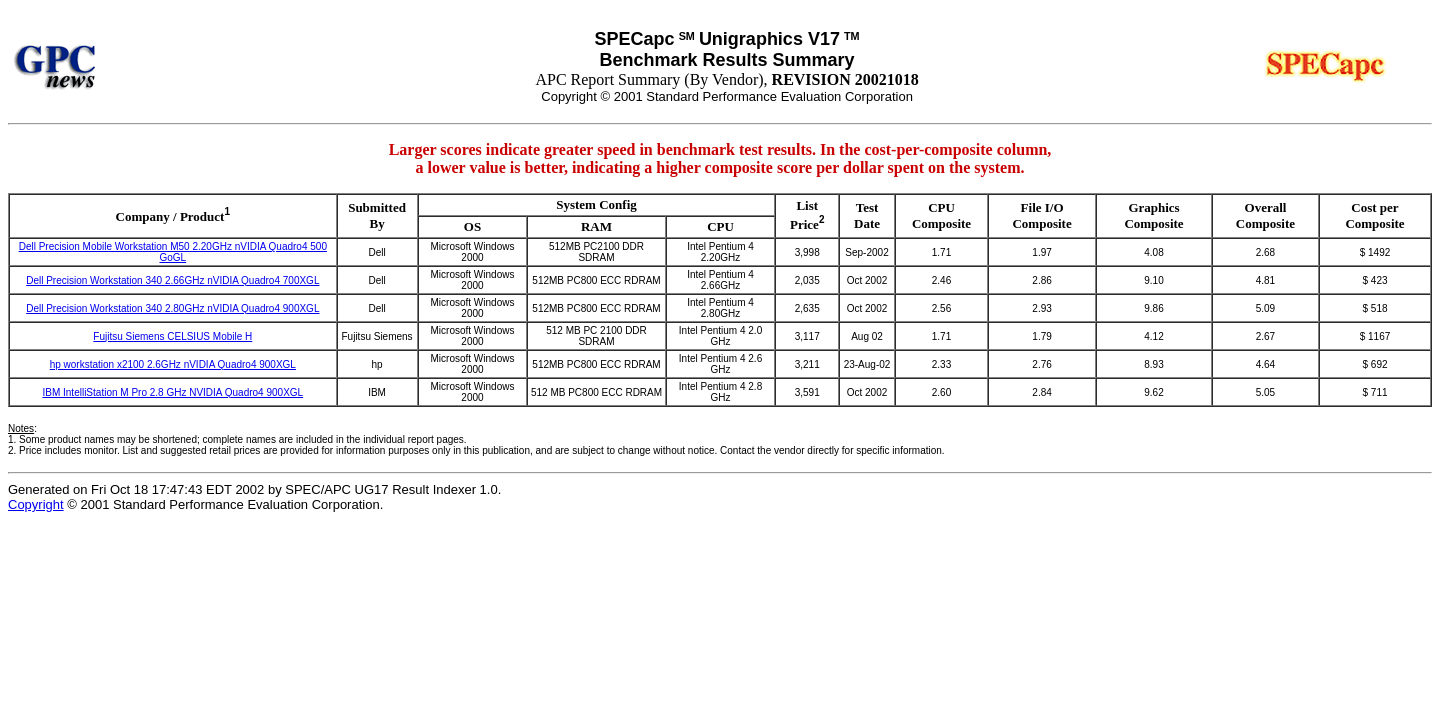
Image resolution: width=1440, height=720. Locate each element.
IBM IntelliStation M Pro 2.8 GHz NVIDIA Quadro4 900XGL (172, 392)
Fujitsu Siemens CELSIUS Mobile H (172, 336)
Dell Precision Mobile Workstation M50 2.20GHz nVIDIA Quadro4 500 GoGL (173, 252)
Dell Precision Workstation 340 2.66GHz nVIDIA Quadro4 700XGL (172, 280)
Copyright (36, 504)
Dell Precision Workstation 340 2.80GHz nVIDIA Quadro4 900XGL (172, 308)
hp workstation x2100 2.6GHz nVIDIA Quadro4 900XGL (173, 364)
